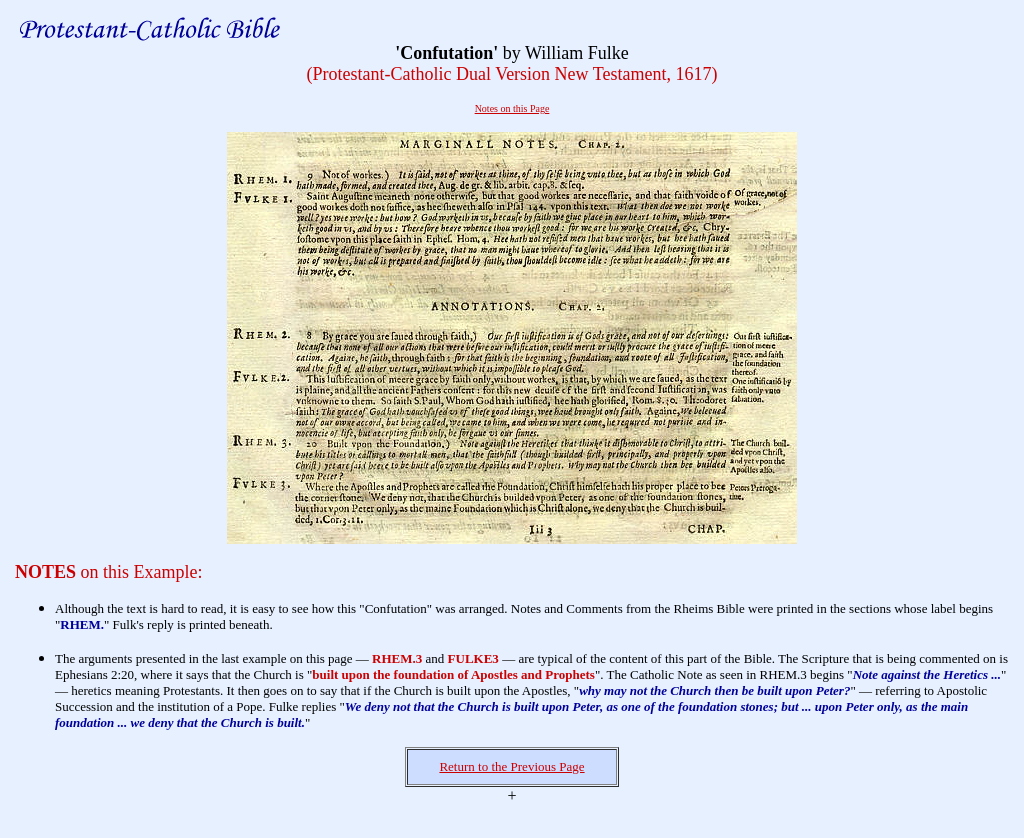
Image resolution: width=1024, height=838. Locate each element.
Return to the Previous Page (511, 766)
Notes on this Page (512, 108)
